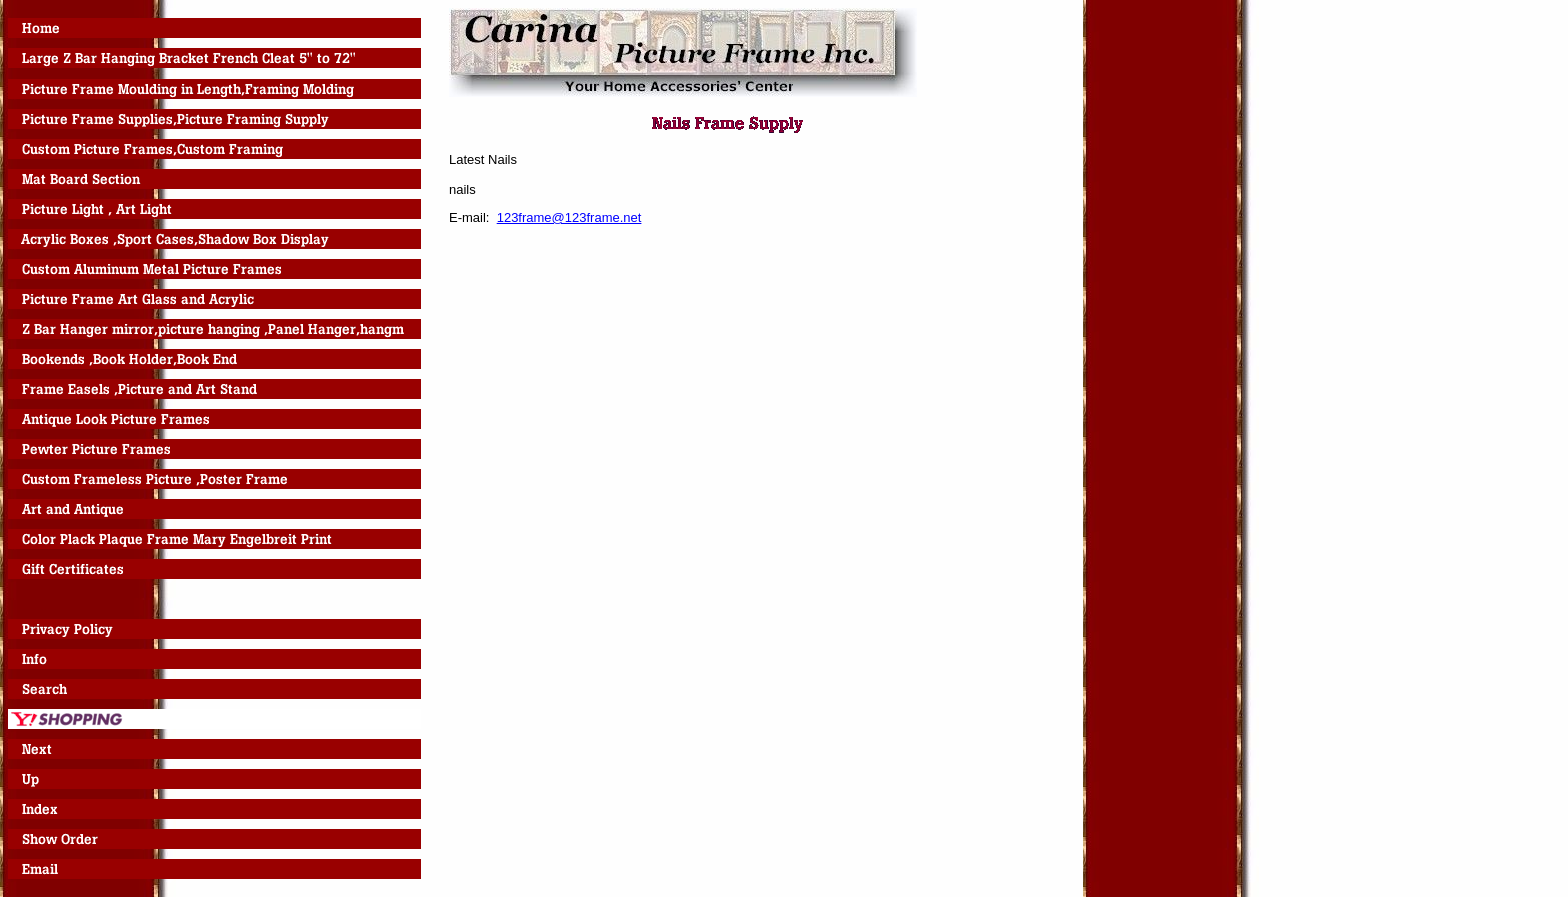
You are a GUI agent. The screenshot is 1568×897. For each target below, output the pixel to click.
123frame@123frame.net (569, 217)
